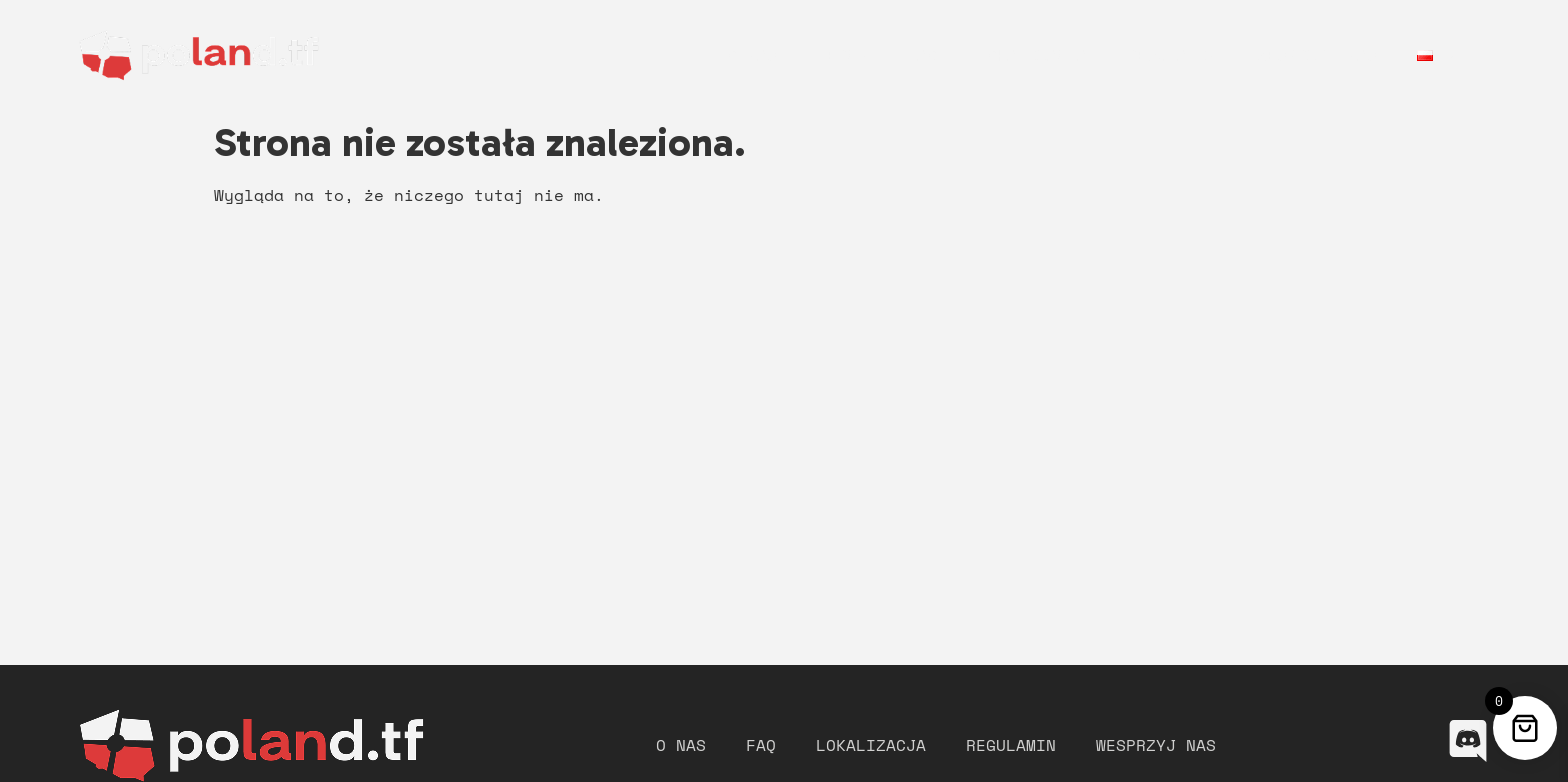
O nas (752, 55)
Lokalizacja (1032, 55)
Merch (842, 55)
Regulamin (1172, 55)
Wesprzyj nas (1317, 55)
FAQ (922, 55)
